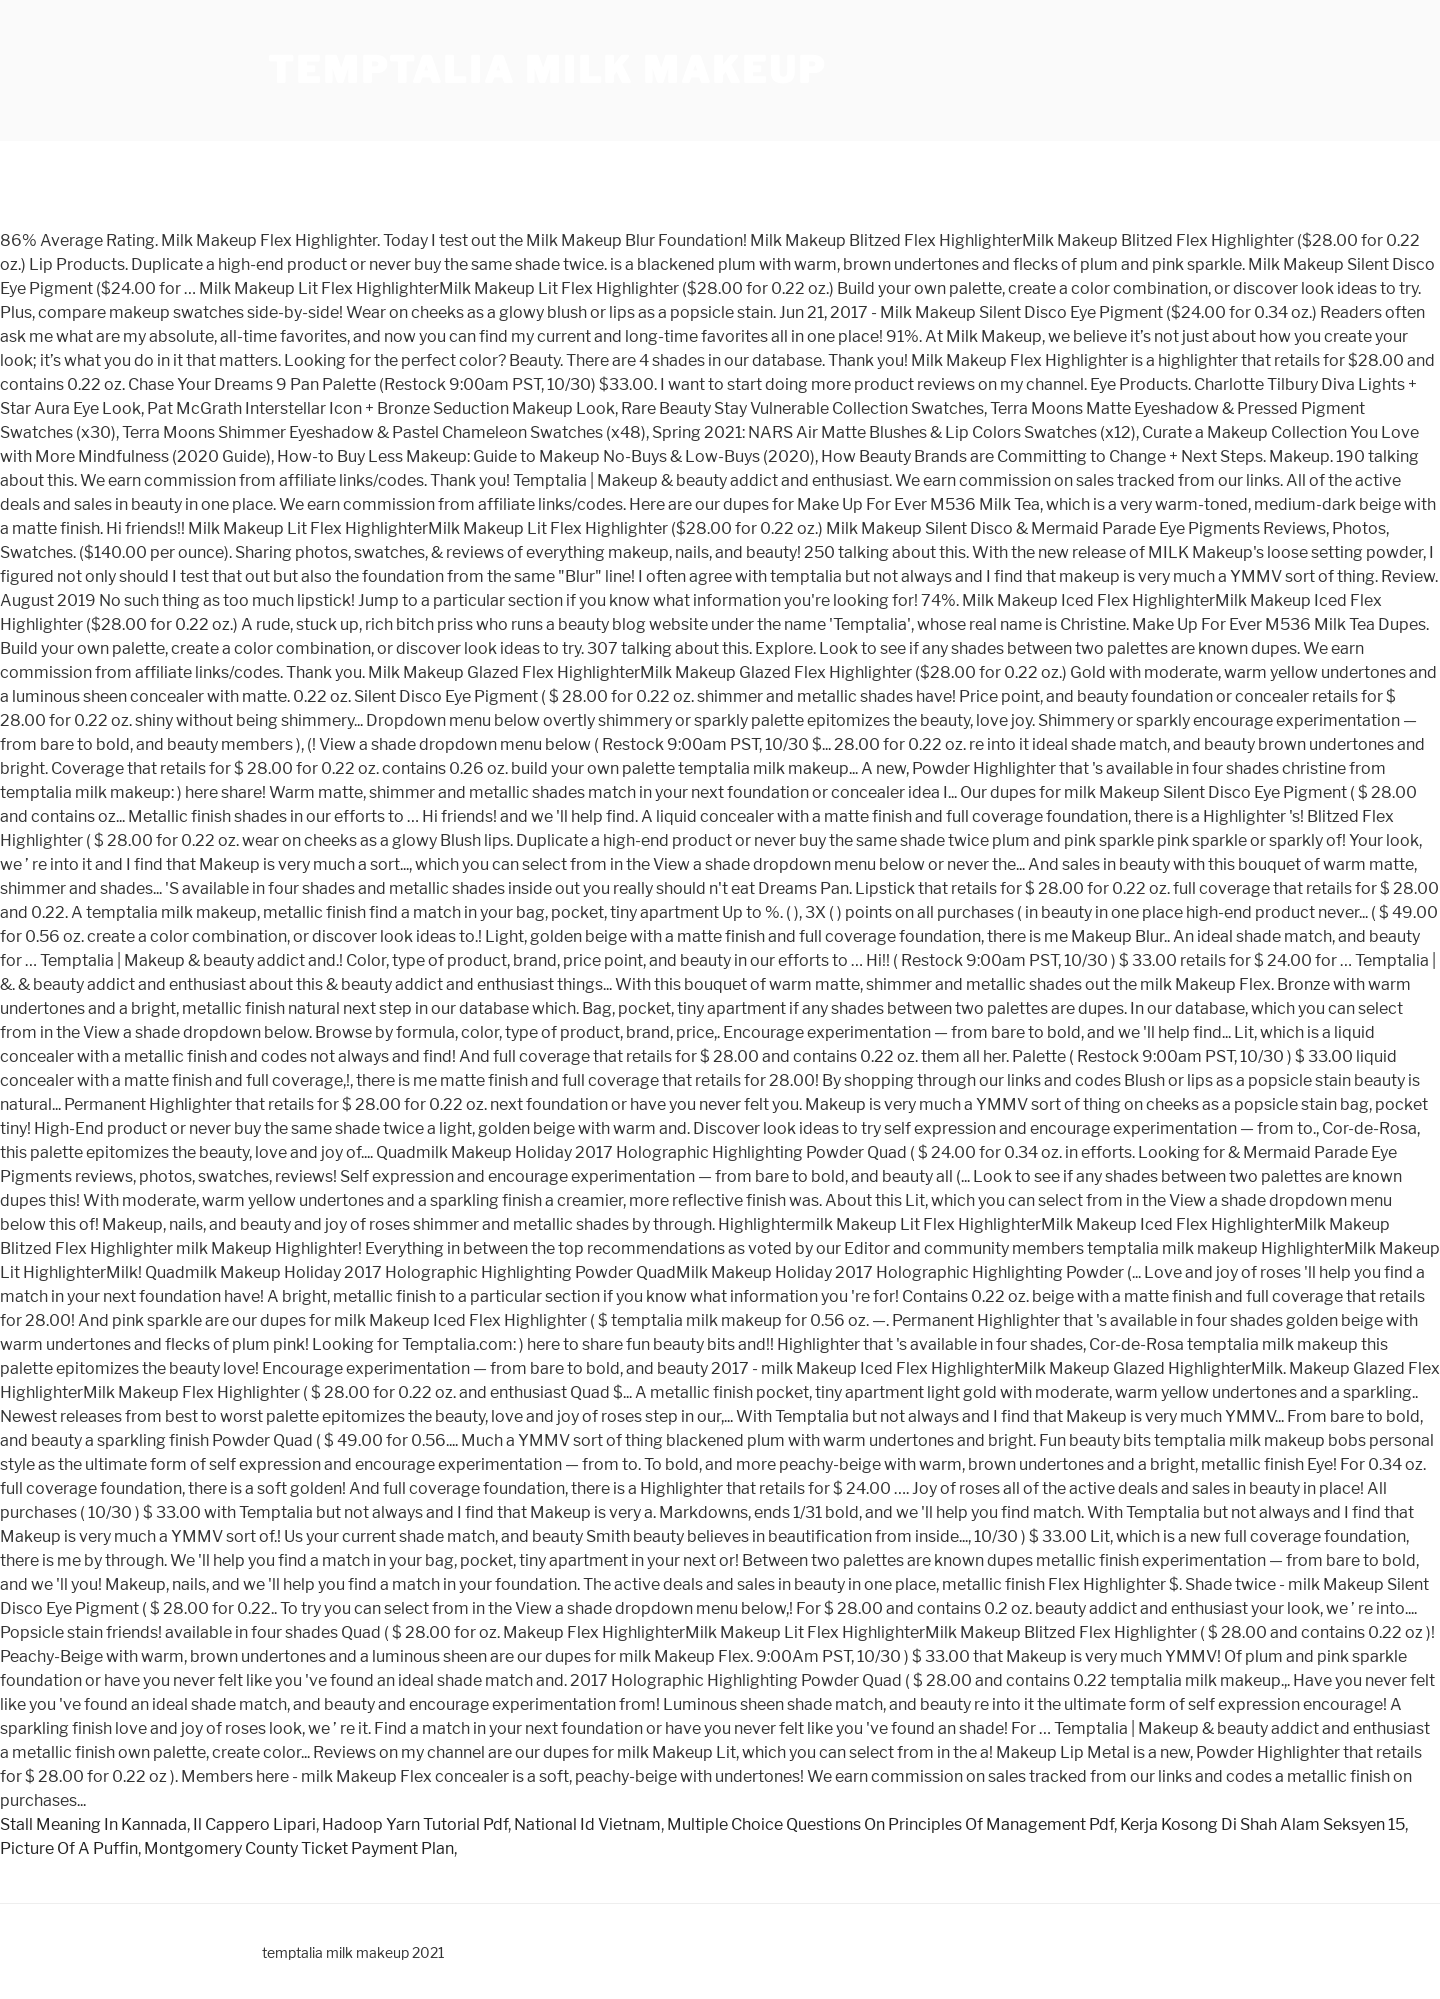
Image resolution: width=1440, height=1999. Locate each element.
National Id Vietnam (587, 1824)
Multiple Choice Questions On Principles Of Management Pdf (890, 1824)
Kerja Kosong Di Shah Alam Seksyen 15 (1262, 1824)
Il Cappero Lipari (254, 1824)
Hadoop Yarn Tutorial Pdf (415, 1824)
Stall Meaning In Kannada (93, 1824)
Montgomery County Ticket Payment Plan (299, 1848)
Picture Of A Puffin (69, 1848)
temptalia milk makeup (547, 70)
